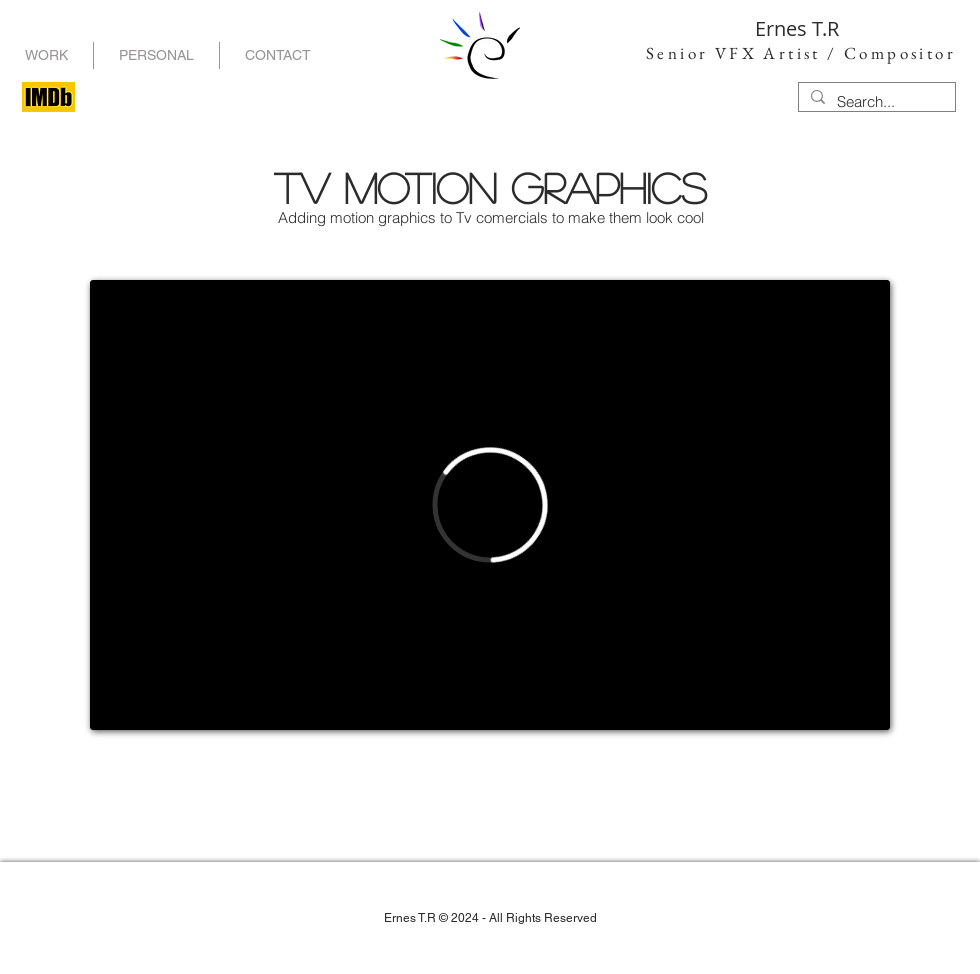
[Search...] (875, 101)
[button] (156, 55)
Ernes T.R (797, 28)
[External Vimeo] (490, 505)
